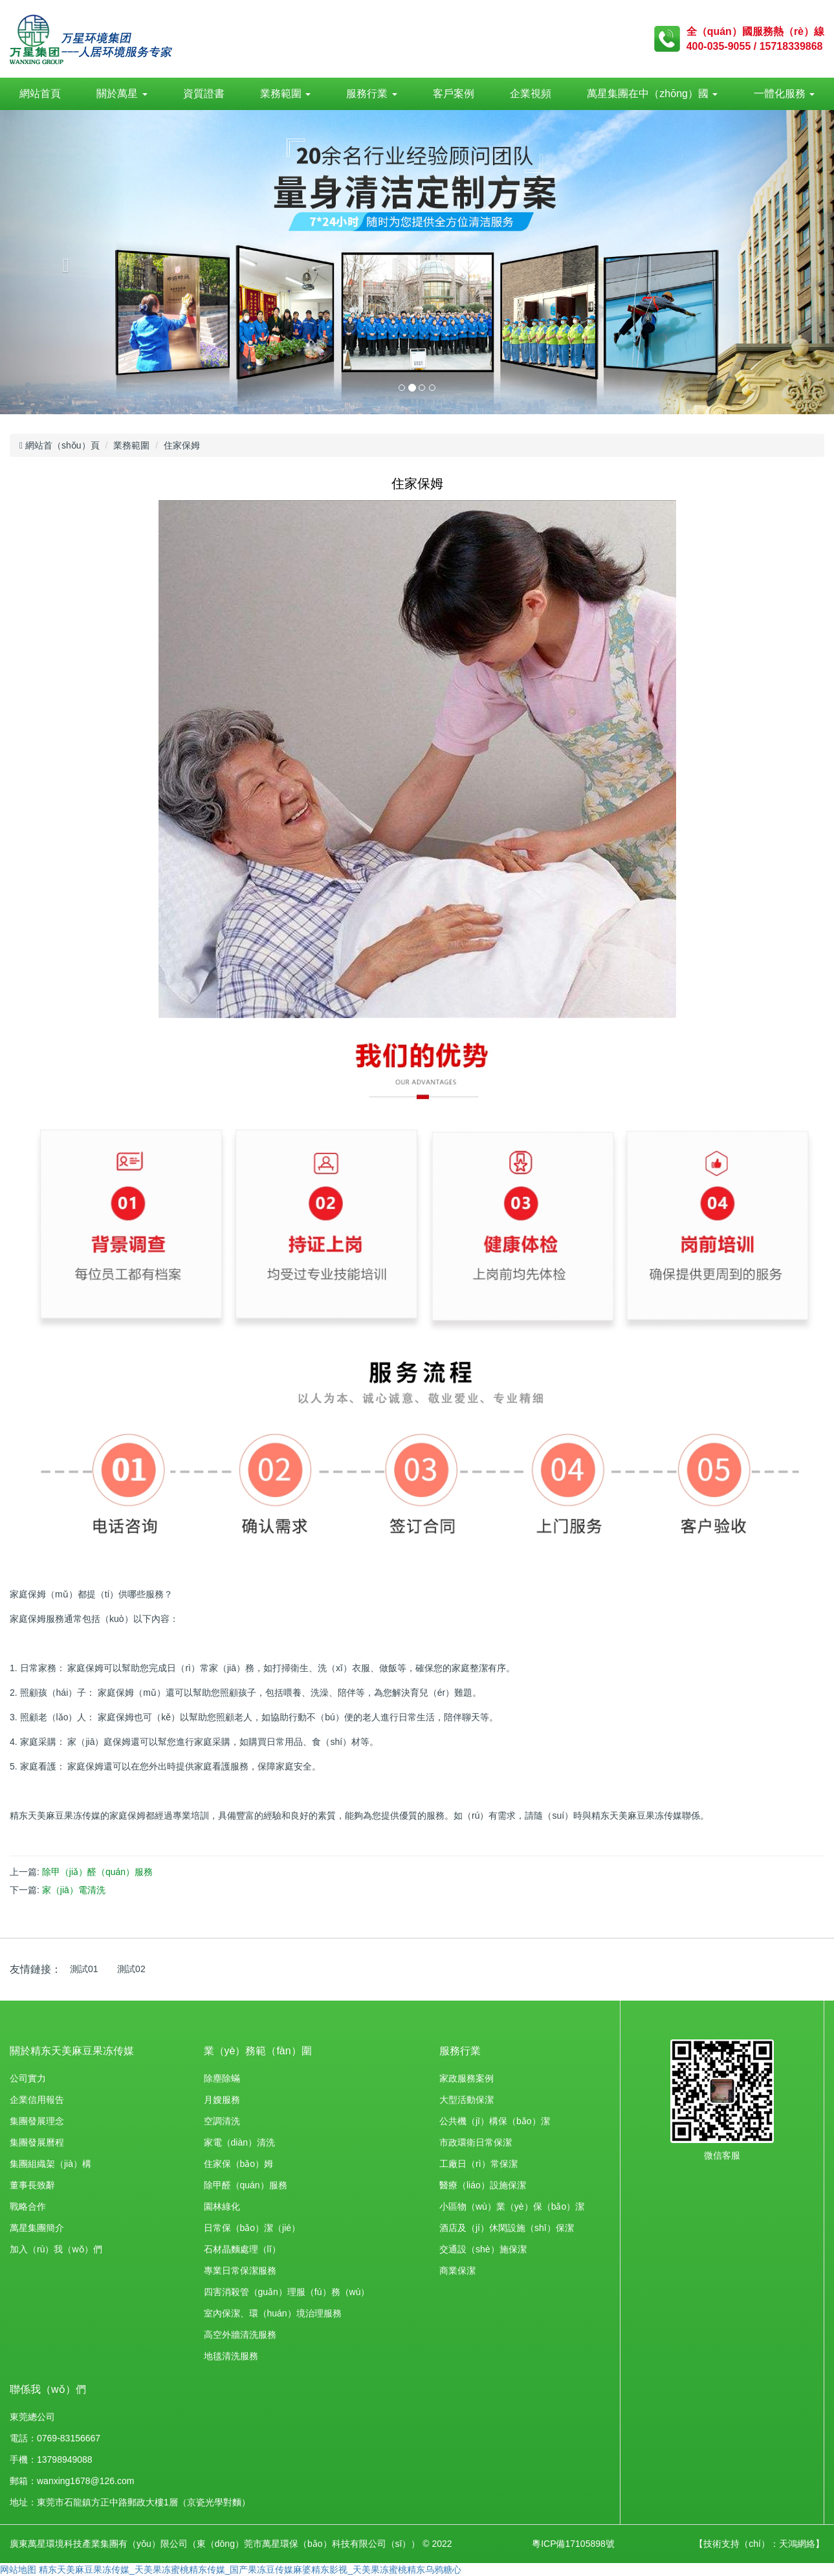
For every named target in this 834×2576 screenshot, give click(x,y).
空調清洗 (222, 2121)
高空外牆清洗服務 (240, 2334)
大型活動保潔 (466, 2099)
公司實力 (28, 2078)
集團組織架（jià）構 (50, 2164)
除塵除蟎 (222, 2078)
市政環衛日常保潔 (475, 2142)
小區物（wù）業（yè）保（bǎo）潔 (511, 2206)
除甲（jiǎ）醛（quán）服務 (97, 1872)
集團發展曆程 (37, 2142)
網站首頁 (40, 93)
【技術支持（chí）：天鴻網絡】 (759, 2543)
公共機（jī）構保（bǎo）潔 (494, 2121)
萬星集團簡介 (37, 2228)
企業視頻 (530, 93)
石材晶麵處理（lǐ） (242, 2249)
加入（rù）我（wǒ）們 (56, 2249)
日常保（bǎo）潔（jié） (252, 2228)
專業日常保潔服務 (240, 2270)
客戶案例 (453, 93)
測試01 (84, 1969)
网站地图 (18, 2569)
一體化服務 (784, 93)
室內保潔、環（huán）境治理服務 (273, 2313)
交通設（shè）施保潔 (483, 2249)
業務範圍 (285, 93)
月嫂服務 (222, 2099)
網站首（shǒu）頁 (59, 445)
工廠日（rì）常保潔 (478, 2164)
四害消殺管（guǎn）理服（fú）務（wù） (287, 2292)
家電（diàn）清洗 (239, 2142)
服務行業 (371, 93)
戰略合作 (28, 2206)
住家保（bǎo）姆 (239, 2164)
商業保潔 (457, 2270)
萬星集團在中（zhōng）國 (652, 93)
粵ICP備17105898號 (573, 2543)
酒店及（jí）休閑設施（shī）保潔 (506, 2228)
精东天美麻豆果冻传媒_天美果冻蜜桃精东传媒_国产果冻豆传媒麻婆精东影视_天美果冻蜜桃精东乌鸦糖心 (250, 2569)
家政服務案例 (466, 2078)
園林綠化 (222, 2206)
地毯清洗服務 (231, 2356)
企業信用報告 (37, 2099)
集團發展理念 (37, 2121)
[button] (62, 262)
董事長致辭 (32, 2185)
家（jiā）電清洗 (73, 1890)
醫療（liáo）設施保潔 (482, 2185)
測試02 (131, 1969)
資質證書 (204, 93)
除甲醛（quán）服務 (245, 2185)
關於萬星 (121, 93)
